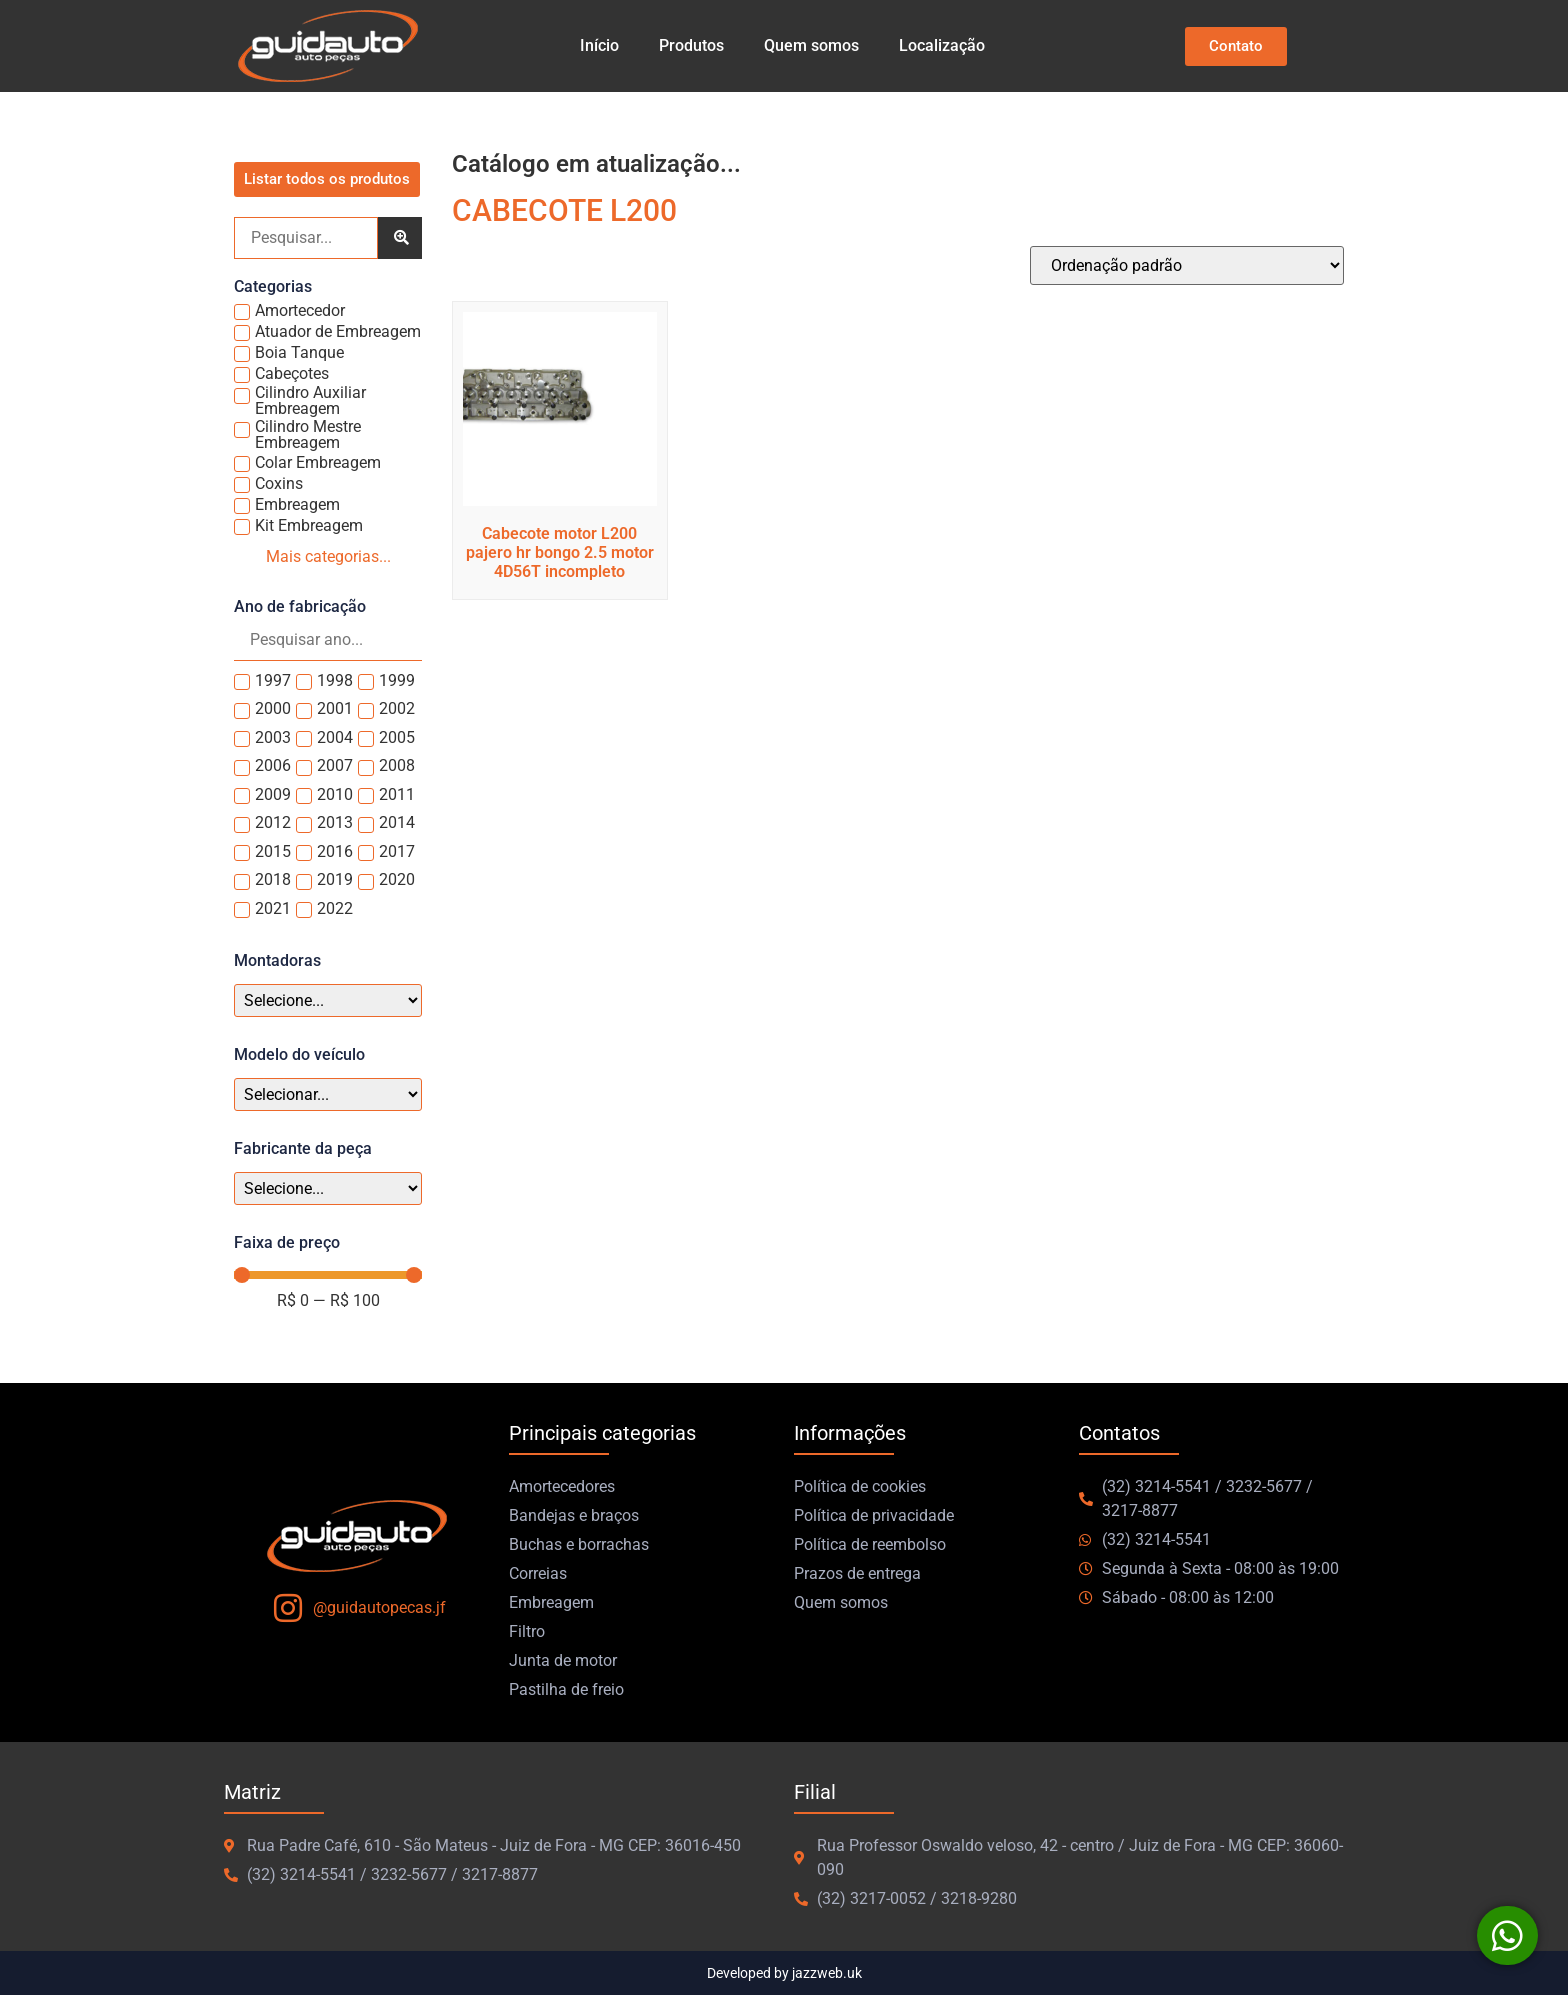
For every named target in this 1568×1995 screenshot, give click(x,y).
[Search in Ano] (328, 640)
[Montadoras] (328, 1000)
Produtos (691, 45)
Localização (942, 45)
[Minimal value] (328, 1275)
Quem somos (811, 45)
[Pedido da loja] (1187, 265)
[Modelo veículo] (328, 1094)
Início (599, 45)
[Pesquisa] (306, 238)
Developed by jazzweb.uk (784, 1973)
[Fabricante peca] (328, 1188)
